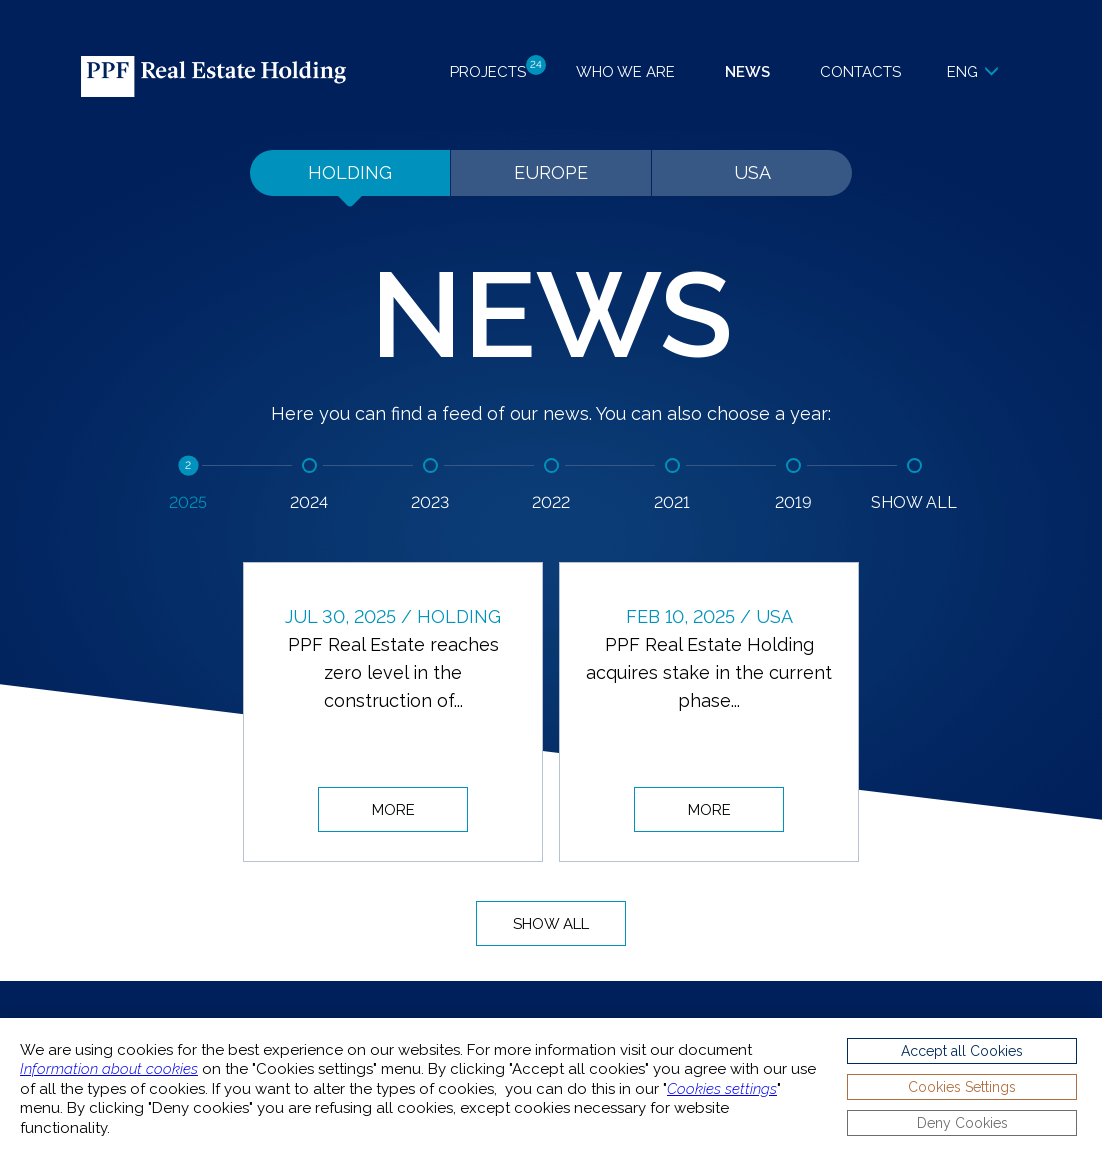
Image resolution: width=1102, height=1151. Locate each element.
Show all (551, 924)
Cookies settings (722, 1089)
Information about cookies (109, 1069)
